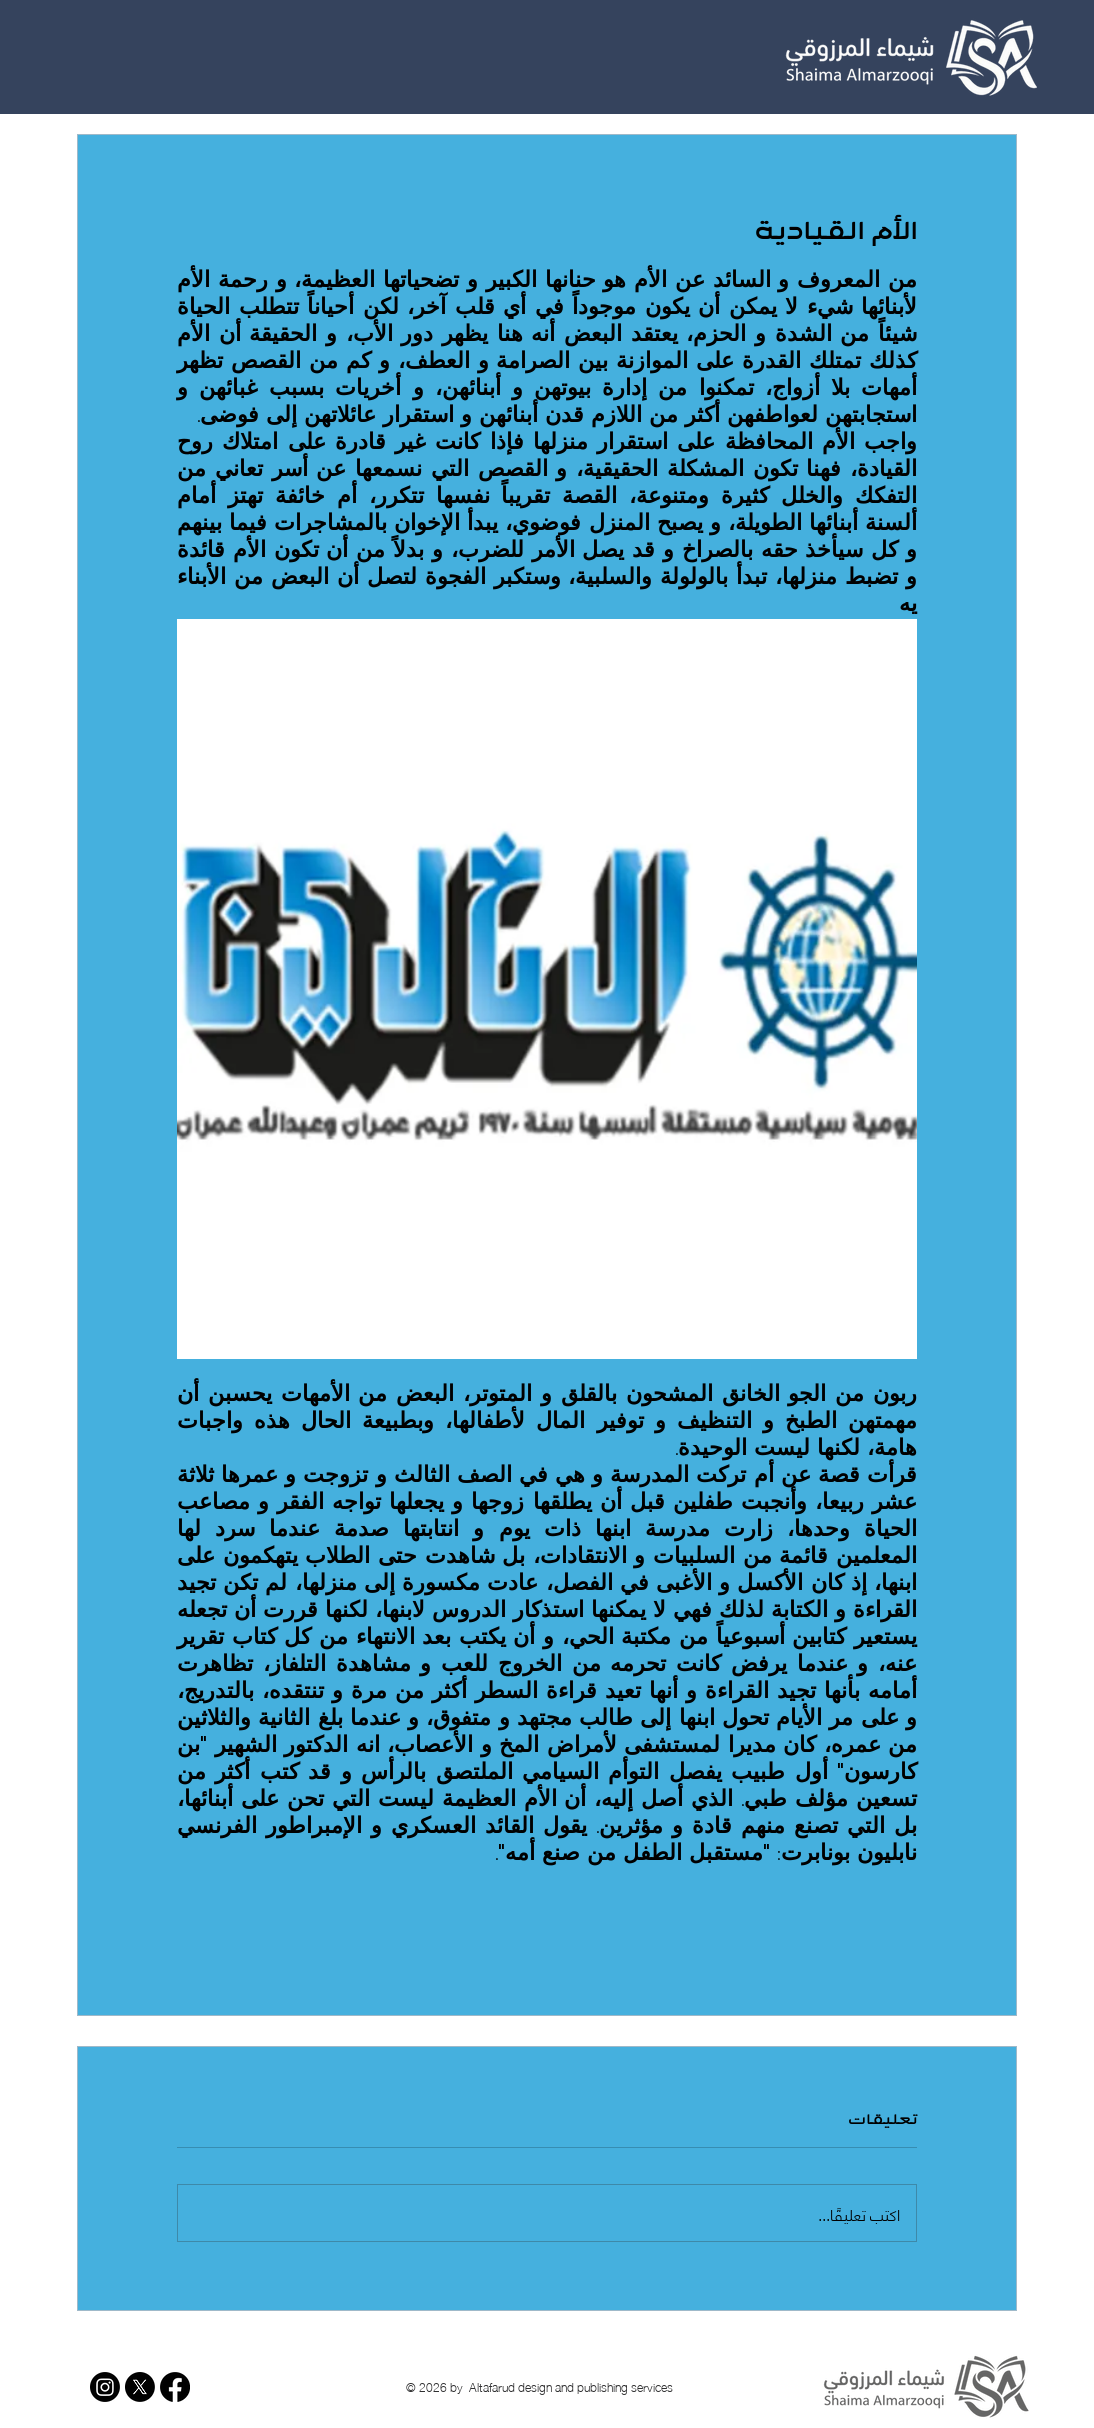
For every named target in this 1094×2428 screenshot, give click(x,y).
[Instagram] (105, 2387)
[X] (140, 2387)
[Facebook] (175, 2387)
